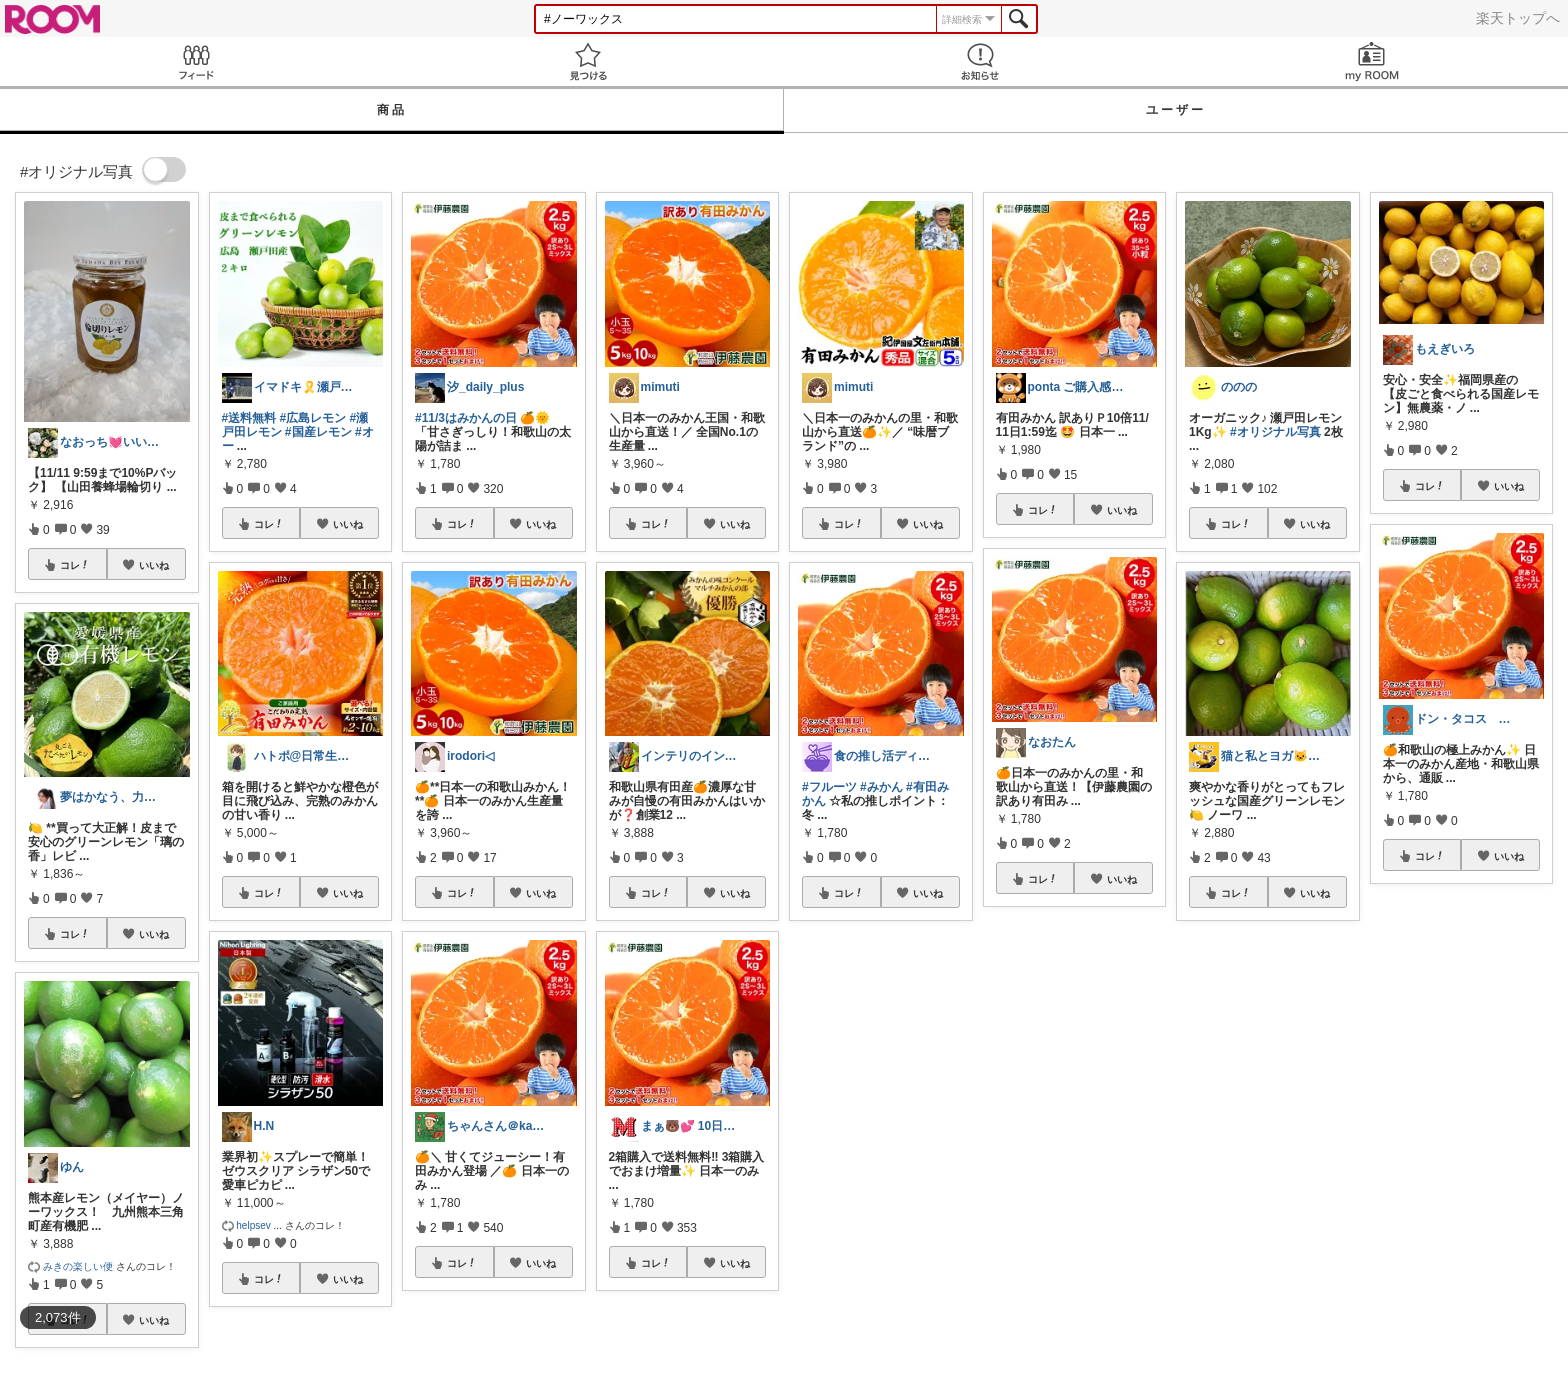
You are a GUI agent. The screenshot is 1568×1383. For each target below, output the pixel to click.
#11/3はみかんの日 (466, 418)
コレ (75, 565)
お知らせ (980, 61)
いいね (154, 565)
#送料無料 (249, 418)
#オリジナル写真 (1275, 432)
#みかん (881, 787)
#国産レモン (318, 432)
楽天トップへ (1518, 18)
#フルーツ (829, 787)
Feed (196, 61)
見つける (588, 61)
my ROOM (1372, 61)
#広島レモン (313, 418)
